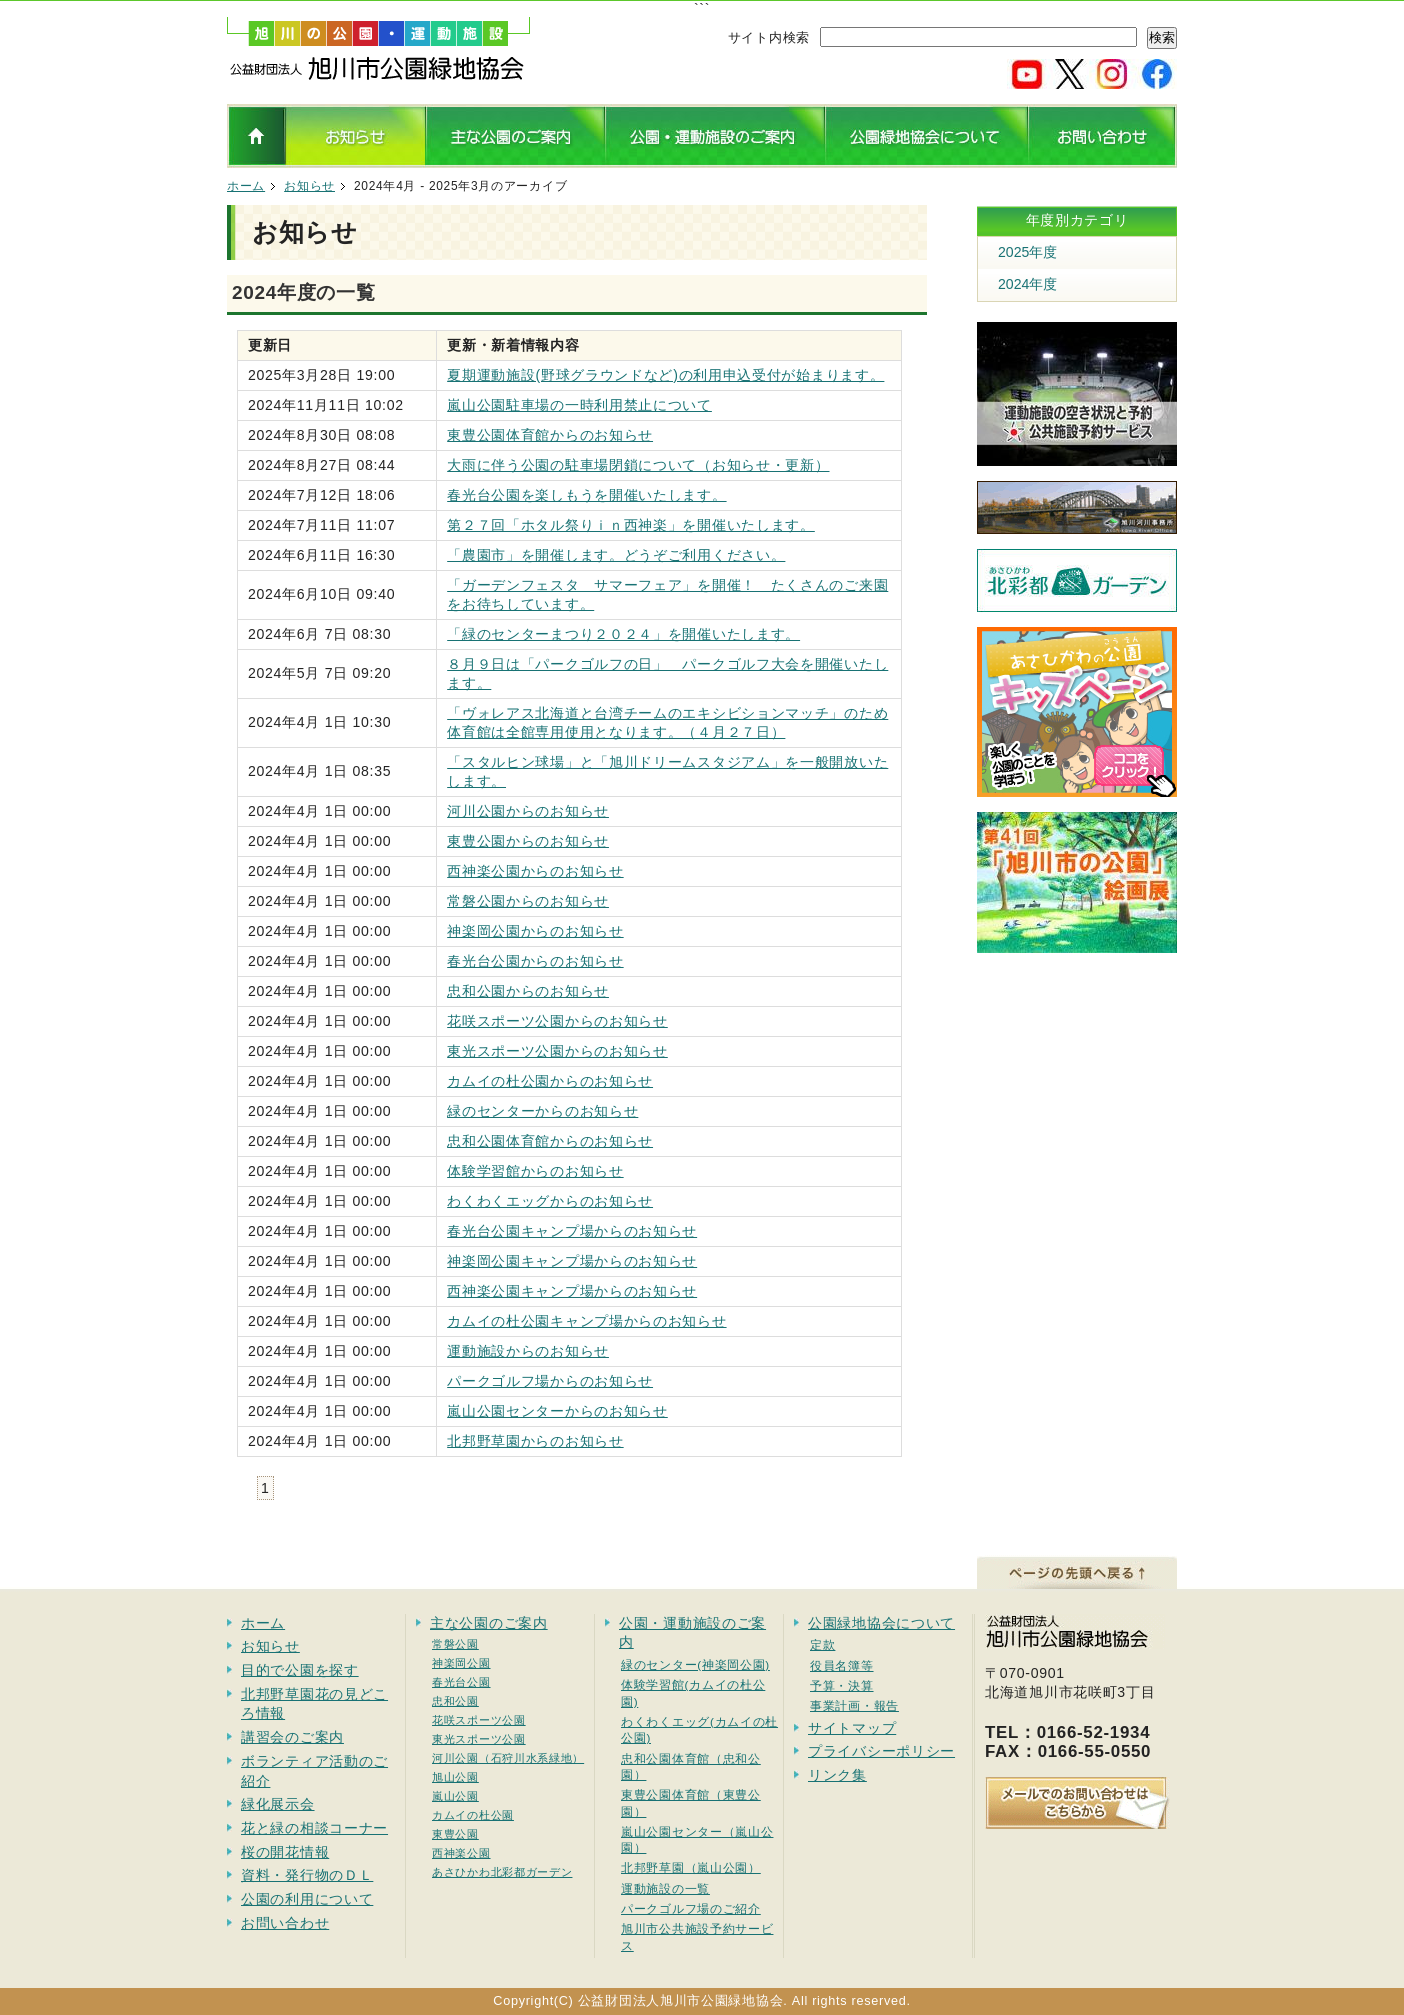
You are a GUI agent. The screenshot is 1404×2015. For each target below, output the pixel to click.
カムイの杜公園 (473, 1815)
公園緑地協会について (881, 1623)
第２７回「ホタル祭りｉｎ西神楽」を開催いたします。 (631, 525)
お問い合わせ (285, 1923)
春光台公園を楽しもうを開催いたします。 (586, 495)
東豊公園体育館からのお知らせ (550, 435)
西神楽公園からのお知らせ (535, 871)
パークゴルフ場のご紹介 (691, 1908)
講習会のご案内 (292, 1737)
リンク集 (837, 1775)
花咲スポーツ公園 (479, 1720)
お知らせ (309, 186)
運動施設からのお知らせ (528, 1351)
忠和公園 (455, 1701)
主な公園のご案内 (489, 1623)
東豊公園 (455, 1834)
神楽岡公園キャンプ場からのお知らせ (572, 1261)
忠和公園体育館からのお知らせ (550, 1141)
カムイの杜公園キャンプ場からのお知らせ (586, 1321)
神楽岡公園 (461, 1663)
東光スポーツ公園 (479, 1739)
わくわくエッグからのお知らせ (550, 1201)
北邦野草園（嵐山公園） (691, 1867)
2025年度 (1027, 252)
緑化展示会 (278, 1804)
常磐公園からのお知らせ (528, 901)
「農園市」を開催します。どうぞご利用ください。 (616, 555)
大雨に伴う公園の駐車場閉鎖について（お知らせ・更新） (638, 465)
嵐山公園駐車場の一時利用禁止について (579, 405)
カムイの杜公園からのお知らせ (550, 1081)
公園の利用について (307, 1899)
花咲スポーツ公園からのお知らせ (557, 1021)
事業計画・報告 (854, 1705)
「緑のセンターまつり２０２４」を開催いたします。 (623, 634)
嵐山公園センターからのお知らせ (557, 1411)
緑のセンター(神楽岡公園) (695, 1664)
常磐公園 (455, 1644)
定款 (822, 1644)
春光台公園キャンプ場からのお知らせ (572, 1231)
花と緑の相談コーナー (314, 1828)
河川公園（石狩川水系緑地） (508, 1758)
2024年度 (1027, 284)
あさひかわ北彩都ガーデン (502, 1872)
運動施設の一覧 (665, 1888)
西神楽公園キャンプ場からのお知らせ (572, 1291)
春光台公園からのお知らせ (535, 961)
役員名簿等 (842, 1665)
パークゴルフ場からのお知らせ (550, 1381)
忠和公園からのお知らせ (528, 991)
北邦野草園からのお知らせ (535, 1441)
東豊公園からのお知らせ (528, 841)
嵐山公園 (455, 1796)
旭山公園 (455, 1777)
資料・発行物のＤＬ (307, 1875)
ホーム (246, 186)
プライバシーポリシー (881, 1751)
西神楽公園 (461, 1853)
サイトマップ (852, 1728)
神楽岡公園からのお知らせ (535, 931)
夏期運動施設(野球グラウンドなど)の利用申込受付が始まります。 (665, 375)
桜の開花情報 (285, 1852)
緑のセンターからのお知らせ (542, 1111)
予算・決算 (842, 1685)
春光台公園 (461, 1682)
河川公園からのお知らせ (528, 811)
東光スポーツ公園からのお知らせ (557, 1051)
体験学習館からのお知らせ (535, 1171)
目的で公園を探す (300, 1670)
